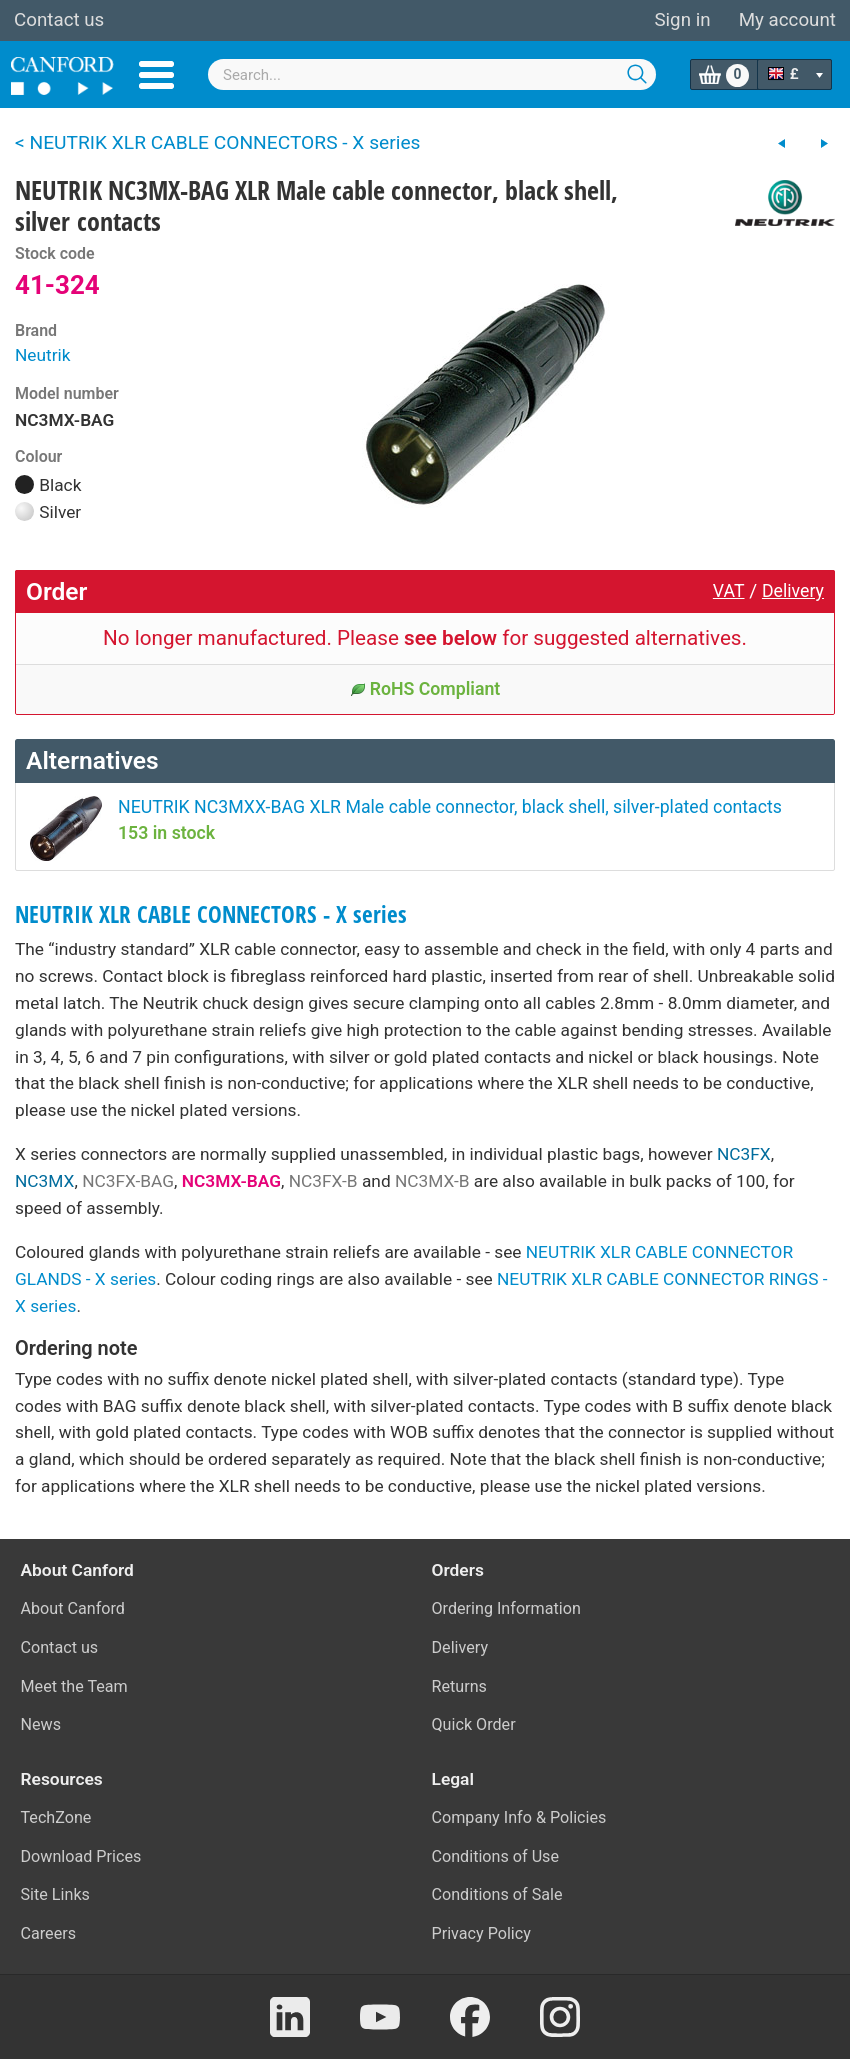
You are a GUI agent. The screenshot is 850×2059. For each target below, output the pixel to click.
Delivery (793, 591)
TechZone (56, 1817)
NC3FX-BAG (128, 1181)
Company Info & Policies (519, 1817)
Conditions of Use (496, 1856)
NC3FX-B (323, 1181)
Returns (459, 1686)
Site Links (55, 1894)
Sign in (682, 20)
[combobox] (432, 74)
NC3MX (44, 1181)
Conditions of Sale (497, 1894)
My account (787, 20)
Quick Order (474, 1724)
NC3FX (744, 1154)
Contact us (59, 20)
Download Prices (81, 1856)
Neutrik (43, 355)
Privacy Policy (481, 1933)
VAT (729, 591)
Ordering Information (506, 1608)
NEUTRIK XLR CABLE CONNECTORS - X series (211, 914)
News (41, 1724)
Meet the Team (74, 1686)
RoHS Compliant (425, 689)
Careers (49, 1933)
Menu (156, 75)
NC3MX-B (432, 1181)
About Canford (73, 1608)
